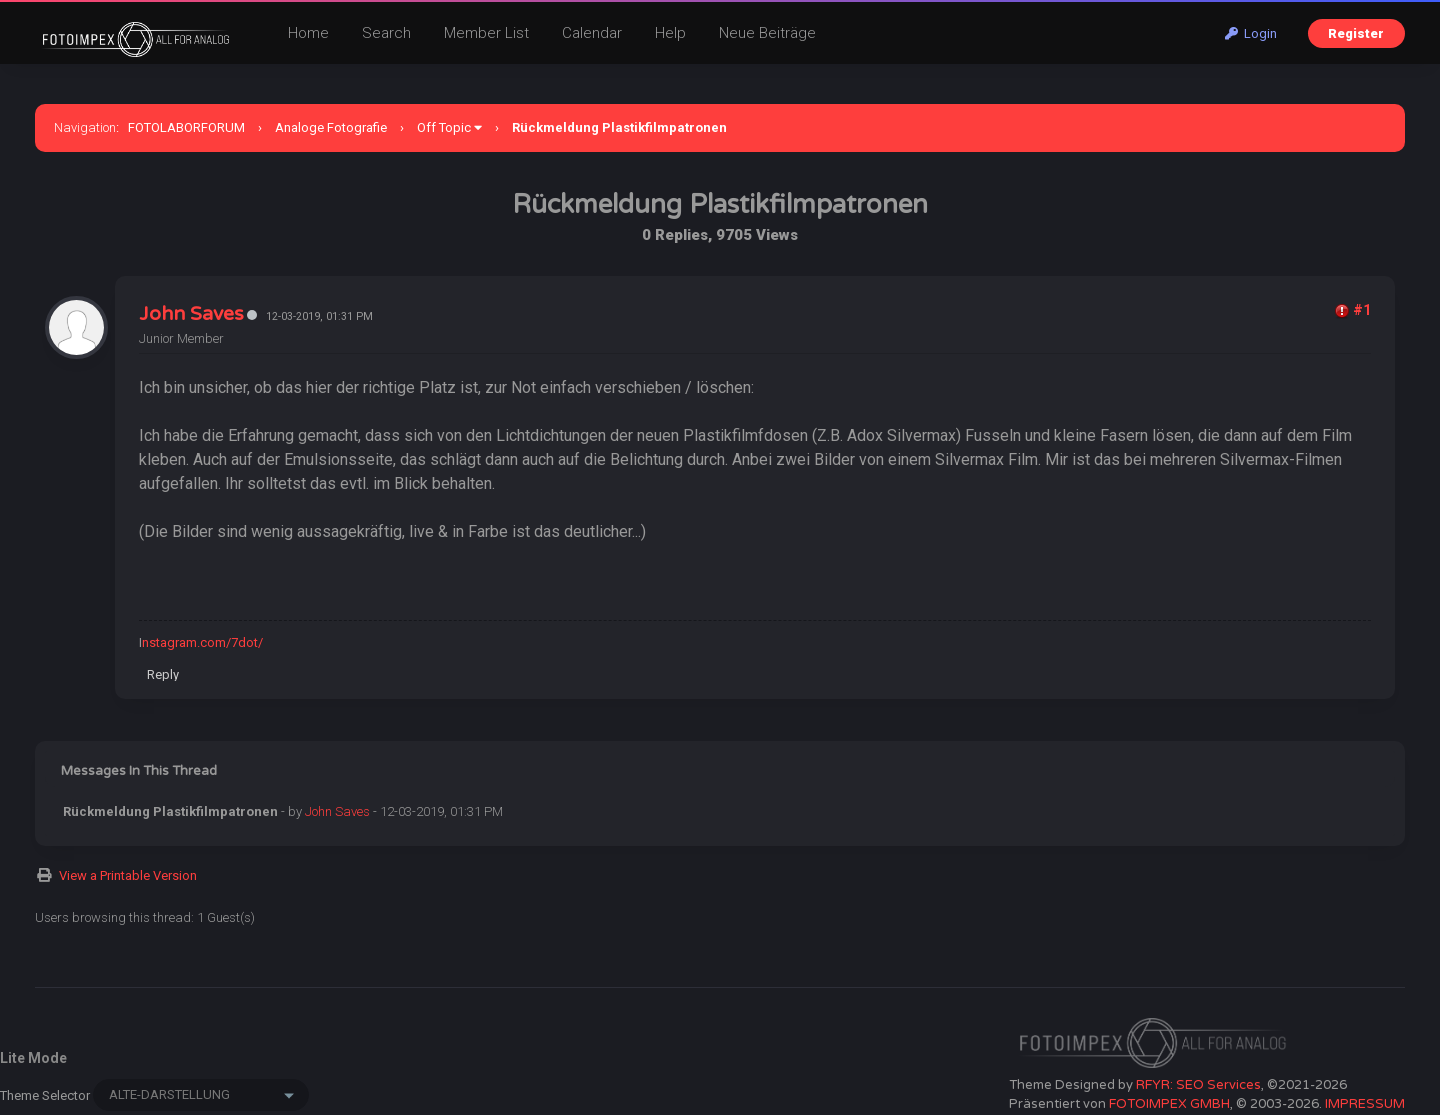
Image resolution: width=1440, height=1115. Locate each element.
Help (670, 33)
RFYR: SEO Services (1198, 1085)
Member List (486, 33)
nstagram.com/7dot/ (202, 642)
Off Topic (444, 127)
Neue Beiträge (767, 33)
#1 (1362, 310)
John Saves (191, 314)
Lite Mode (33, 1058)
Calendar (592, 33)
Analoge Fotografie (331, 127)
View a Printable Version (128, 875)
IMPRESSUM (1365, 1104)
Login (1251, 33)
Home (308, 33)
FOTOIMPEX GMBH (1169, 1104)
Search (386, 33)
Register (1356, 33)
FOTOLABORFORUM (186, 127)
